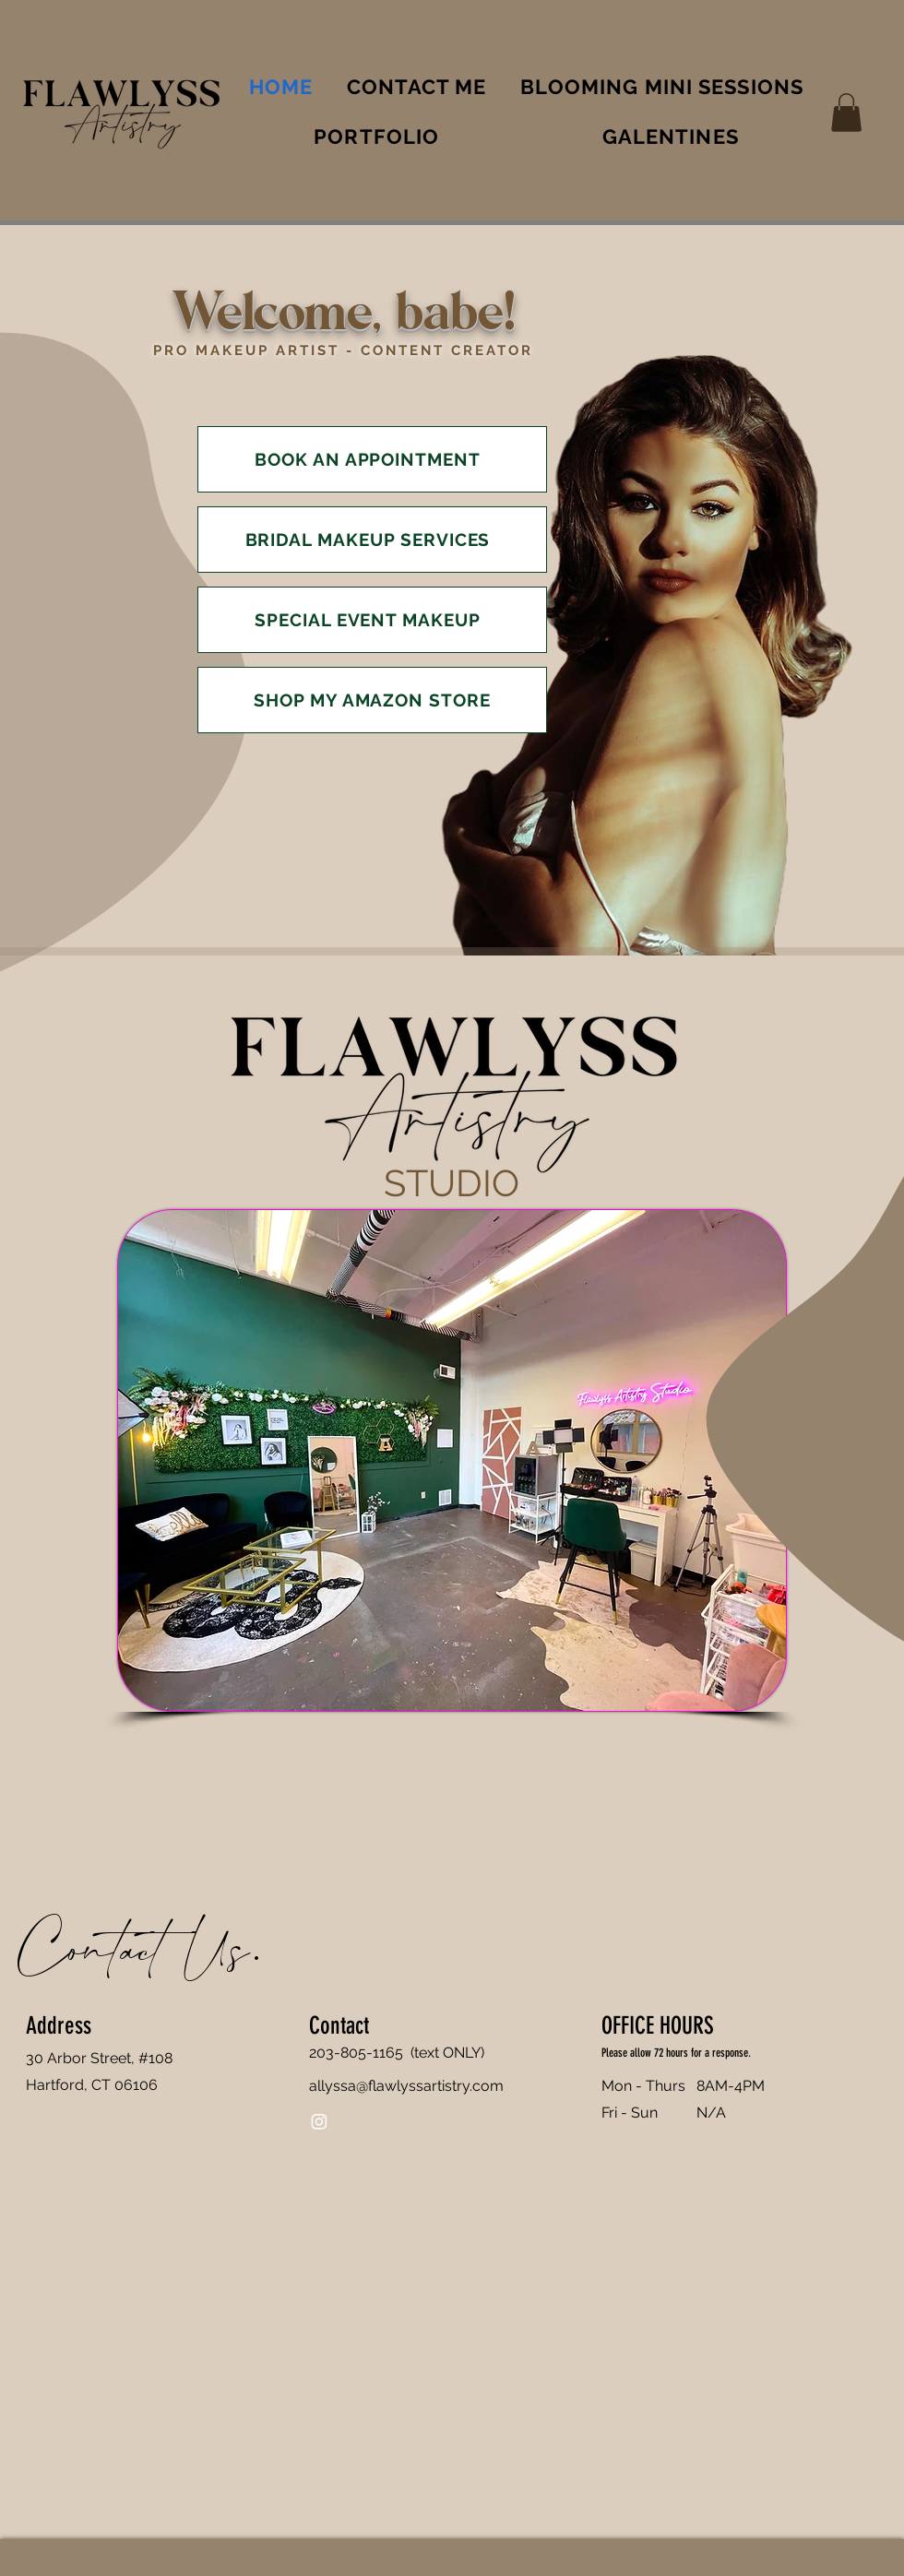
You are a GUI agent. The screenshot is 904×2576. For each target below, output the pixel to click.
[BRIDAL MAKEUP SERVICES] (372, 539)
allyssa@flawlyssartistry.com (406, 2086)
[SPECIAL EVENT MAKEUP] (372, 620)
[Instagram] (319, 2121)
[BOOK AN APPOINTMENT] (372, 459)
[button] (846, 112)
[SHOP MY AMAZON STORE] (372, 700)
